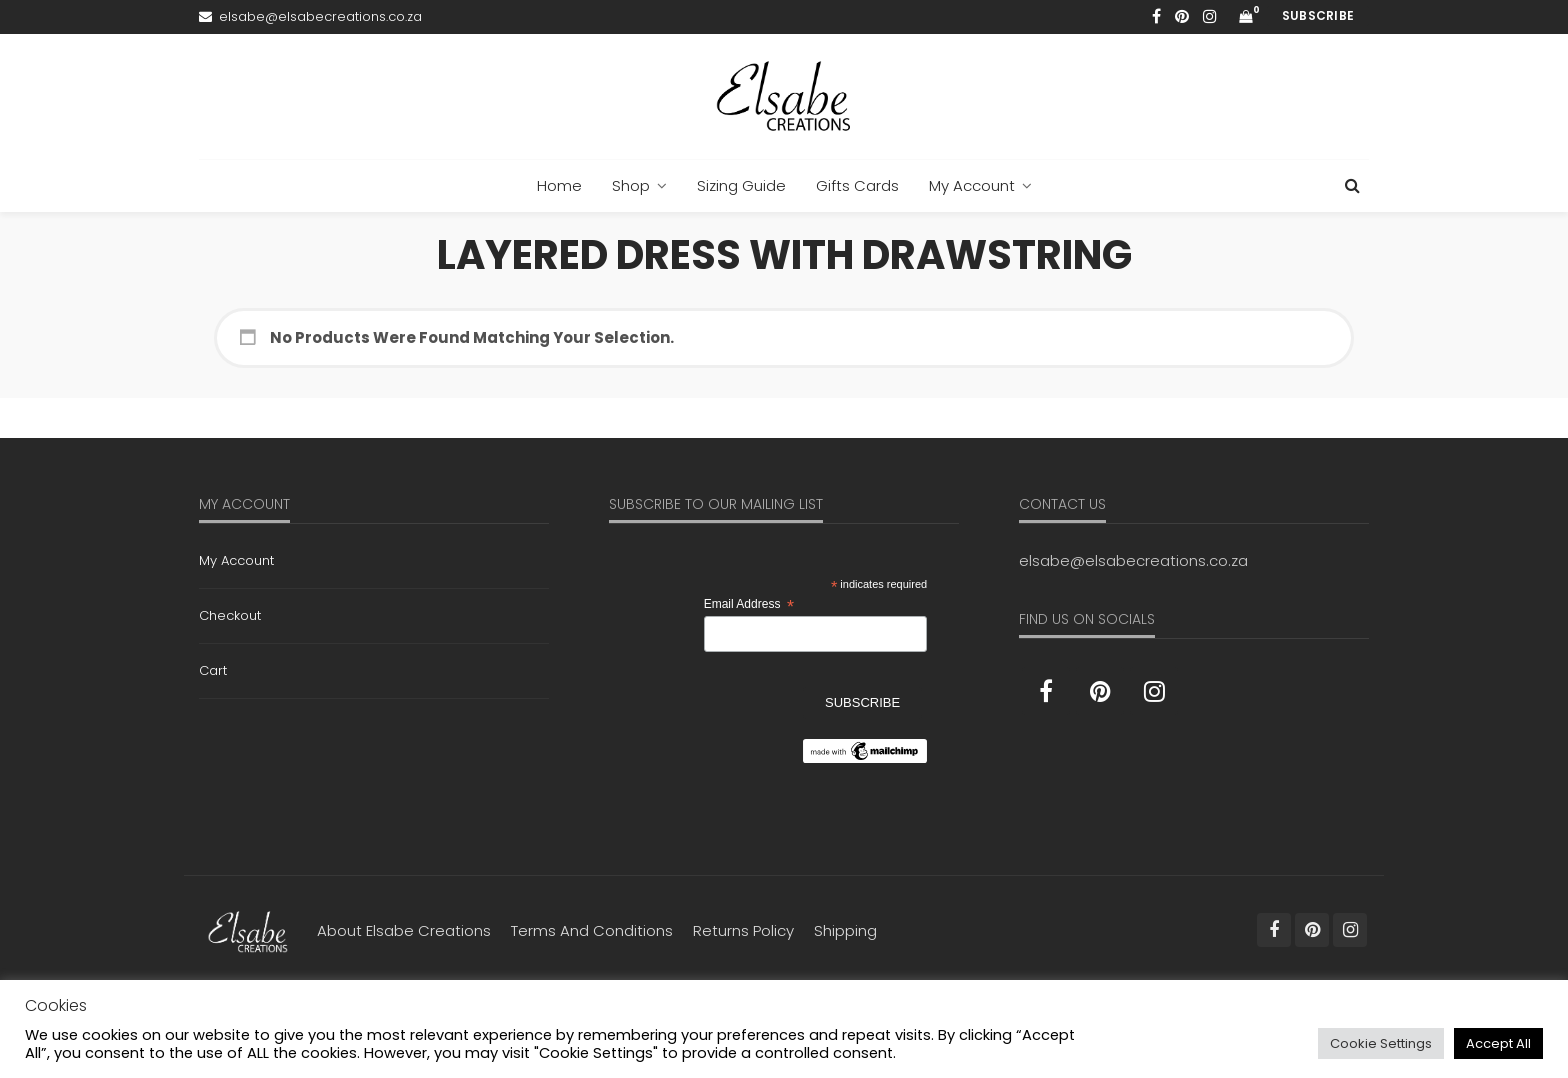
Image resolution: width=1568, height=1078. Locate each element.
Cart (213, 670)
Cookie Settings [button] (1381, 1043)
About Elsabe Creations (404, 930)
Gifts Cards (857, 185)
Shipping (845, 930)
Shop (631, 185)
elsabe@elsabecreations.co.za (1133, 560)
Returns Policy (743, 930)
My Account (972, 185)
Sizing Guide (741, 185)
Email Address (749, 605)
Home (559, 185)
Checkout (230, 615)
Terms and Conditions (592, 930)
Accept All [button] (1498, 1043)
